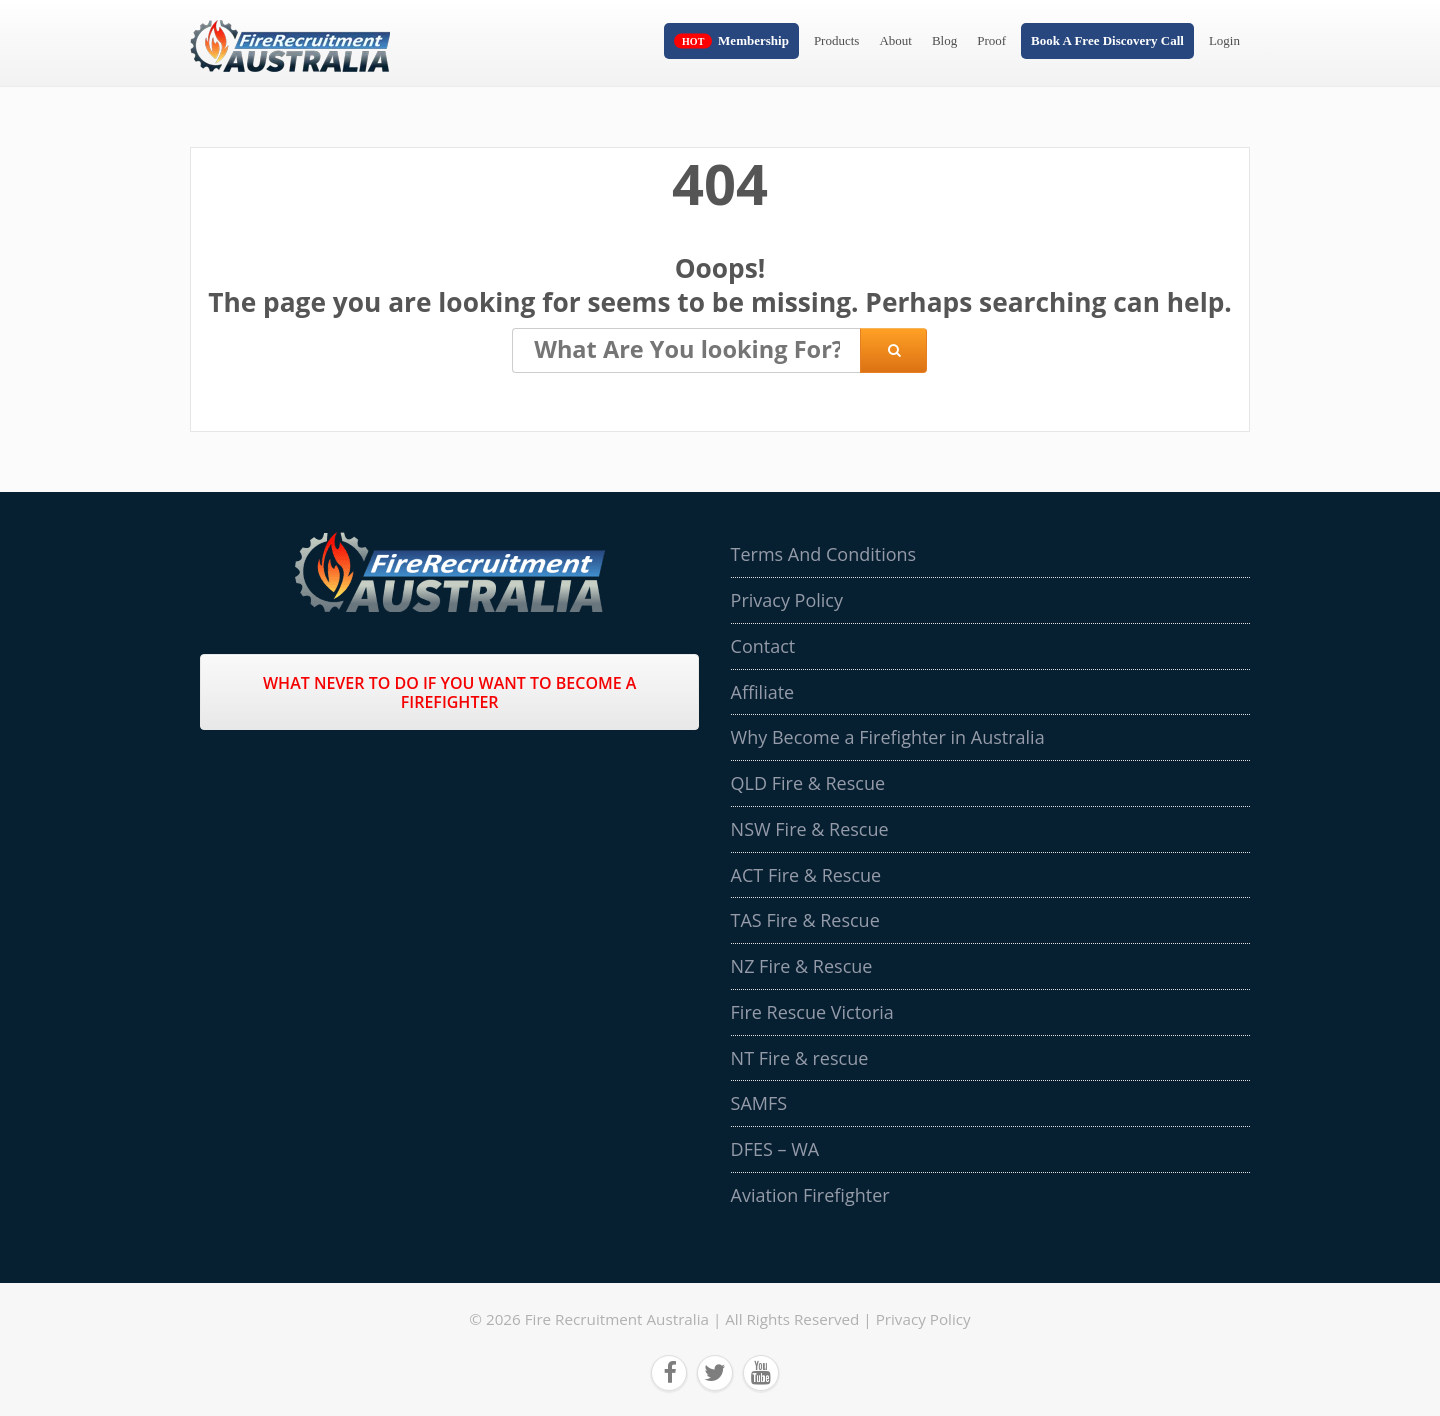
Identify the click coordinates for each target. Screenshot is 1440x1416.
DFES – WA (775, 1149)
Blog (944, 40)
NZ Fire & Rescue (802, 966)
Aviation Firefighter (810, 1195)
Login (1224, 40)
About (895, 40)
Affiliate (763, 692)
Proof (991, 40)
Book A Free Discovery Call (1107, 40)
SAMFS (759, 1103)
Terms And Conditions (824, 554)
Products (837, 40)
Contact (763, 646)
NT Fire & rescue (800, 1058)
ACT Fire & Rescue (806, 875)
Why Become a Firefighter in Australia (888, 737)
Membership (753, 40)
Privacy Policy (787, 600)
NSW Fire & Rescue (810, 829)
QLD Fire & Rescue (808, 783)
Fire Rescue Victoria (812, 1012)
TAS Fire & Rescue (805, 920)
